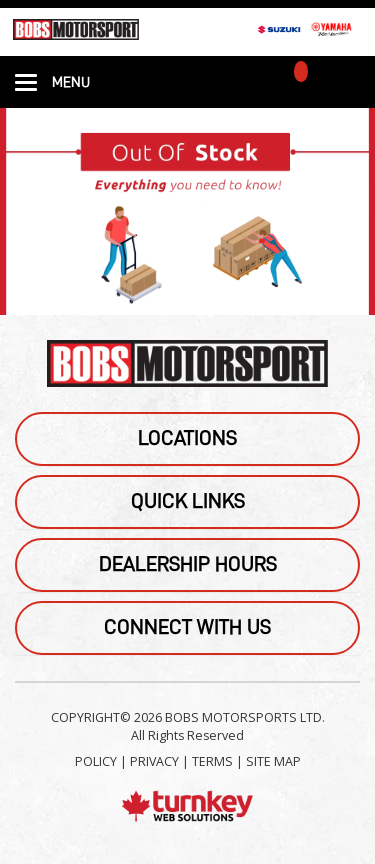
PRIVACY (154, 761)
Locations (187, 438)
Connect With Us (187, 627)
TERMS (212, 761)
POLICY (96, 761)
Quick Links (188, 501)
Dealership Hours (188, 564)
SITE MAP (273, 761)
